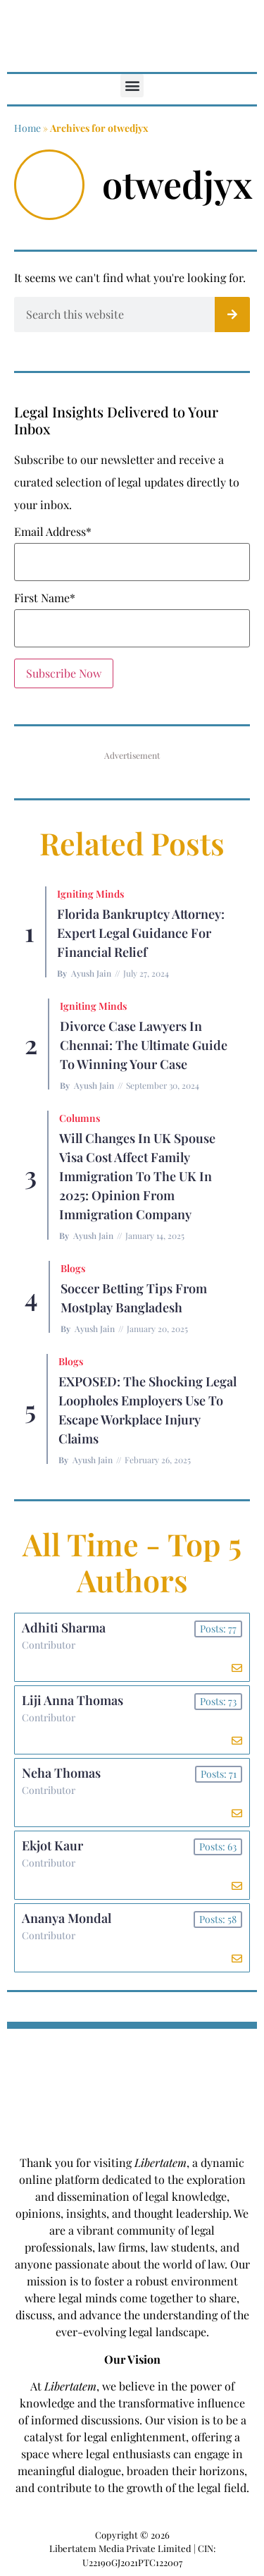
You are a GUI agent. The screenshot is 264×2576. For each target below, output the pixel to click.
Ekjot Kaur (52, 1845)
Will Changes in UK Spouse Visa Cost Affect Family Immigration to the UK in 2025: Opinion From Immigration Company (137, 1176)
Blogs (73, 1268)
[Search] (232, 314)
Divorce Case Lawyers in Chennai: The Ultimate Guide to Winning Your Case (143, 1045)
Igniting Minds (90, 894)
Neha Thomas (61, 1772)
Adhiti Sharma (64, 1627)
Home (27, 128)
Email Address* (53, 531)
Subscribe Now (63, 673)
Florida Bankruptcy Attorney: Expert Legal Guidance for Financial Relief (141, 932)
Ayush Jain (91, 973)
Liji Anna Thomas (72, 1700)
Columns (79, 1118)
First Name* (44, 598)
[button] (132, 85)
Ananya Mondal (66, 1918)
